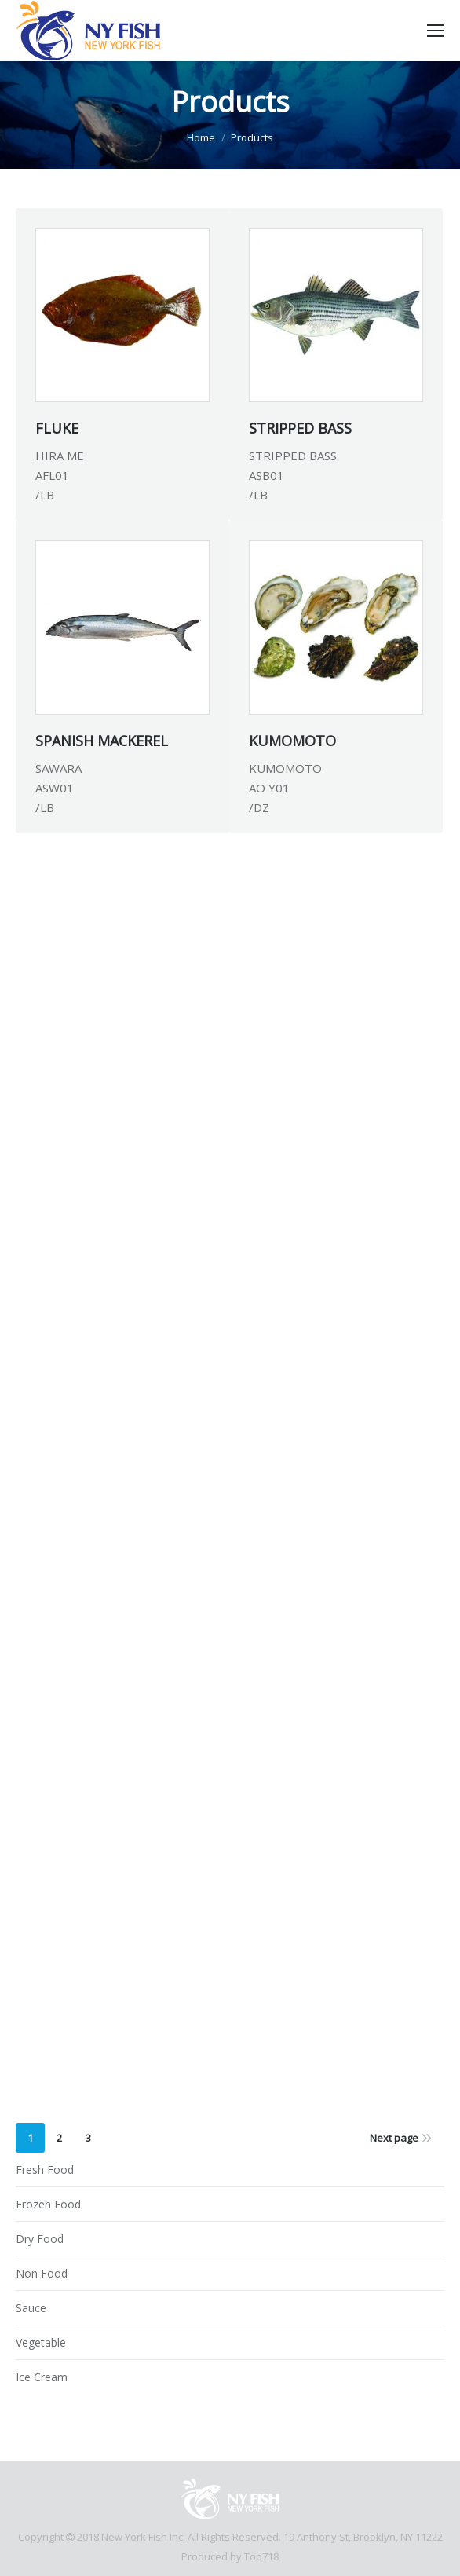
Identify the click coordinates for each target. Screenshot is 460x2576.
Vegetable (41, 2342)
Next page (394, 2138)
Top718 (261, 2556)
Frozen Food (48, 2204)
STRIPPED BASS (300, 428)
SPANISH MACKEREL (101, 740)
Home (201, 137)
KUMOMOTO (292, 740)
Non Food (42, 2273)
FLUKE (56, 428)
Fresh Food (45, 2169)
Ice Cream (42, 2376)
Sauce (31, 2307)
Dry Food (40, 2238)
